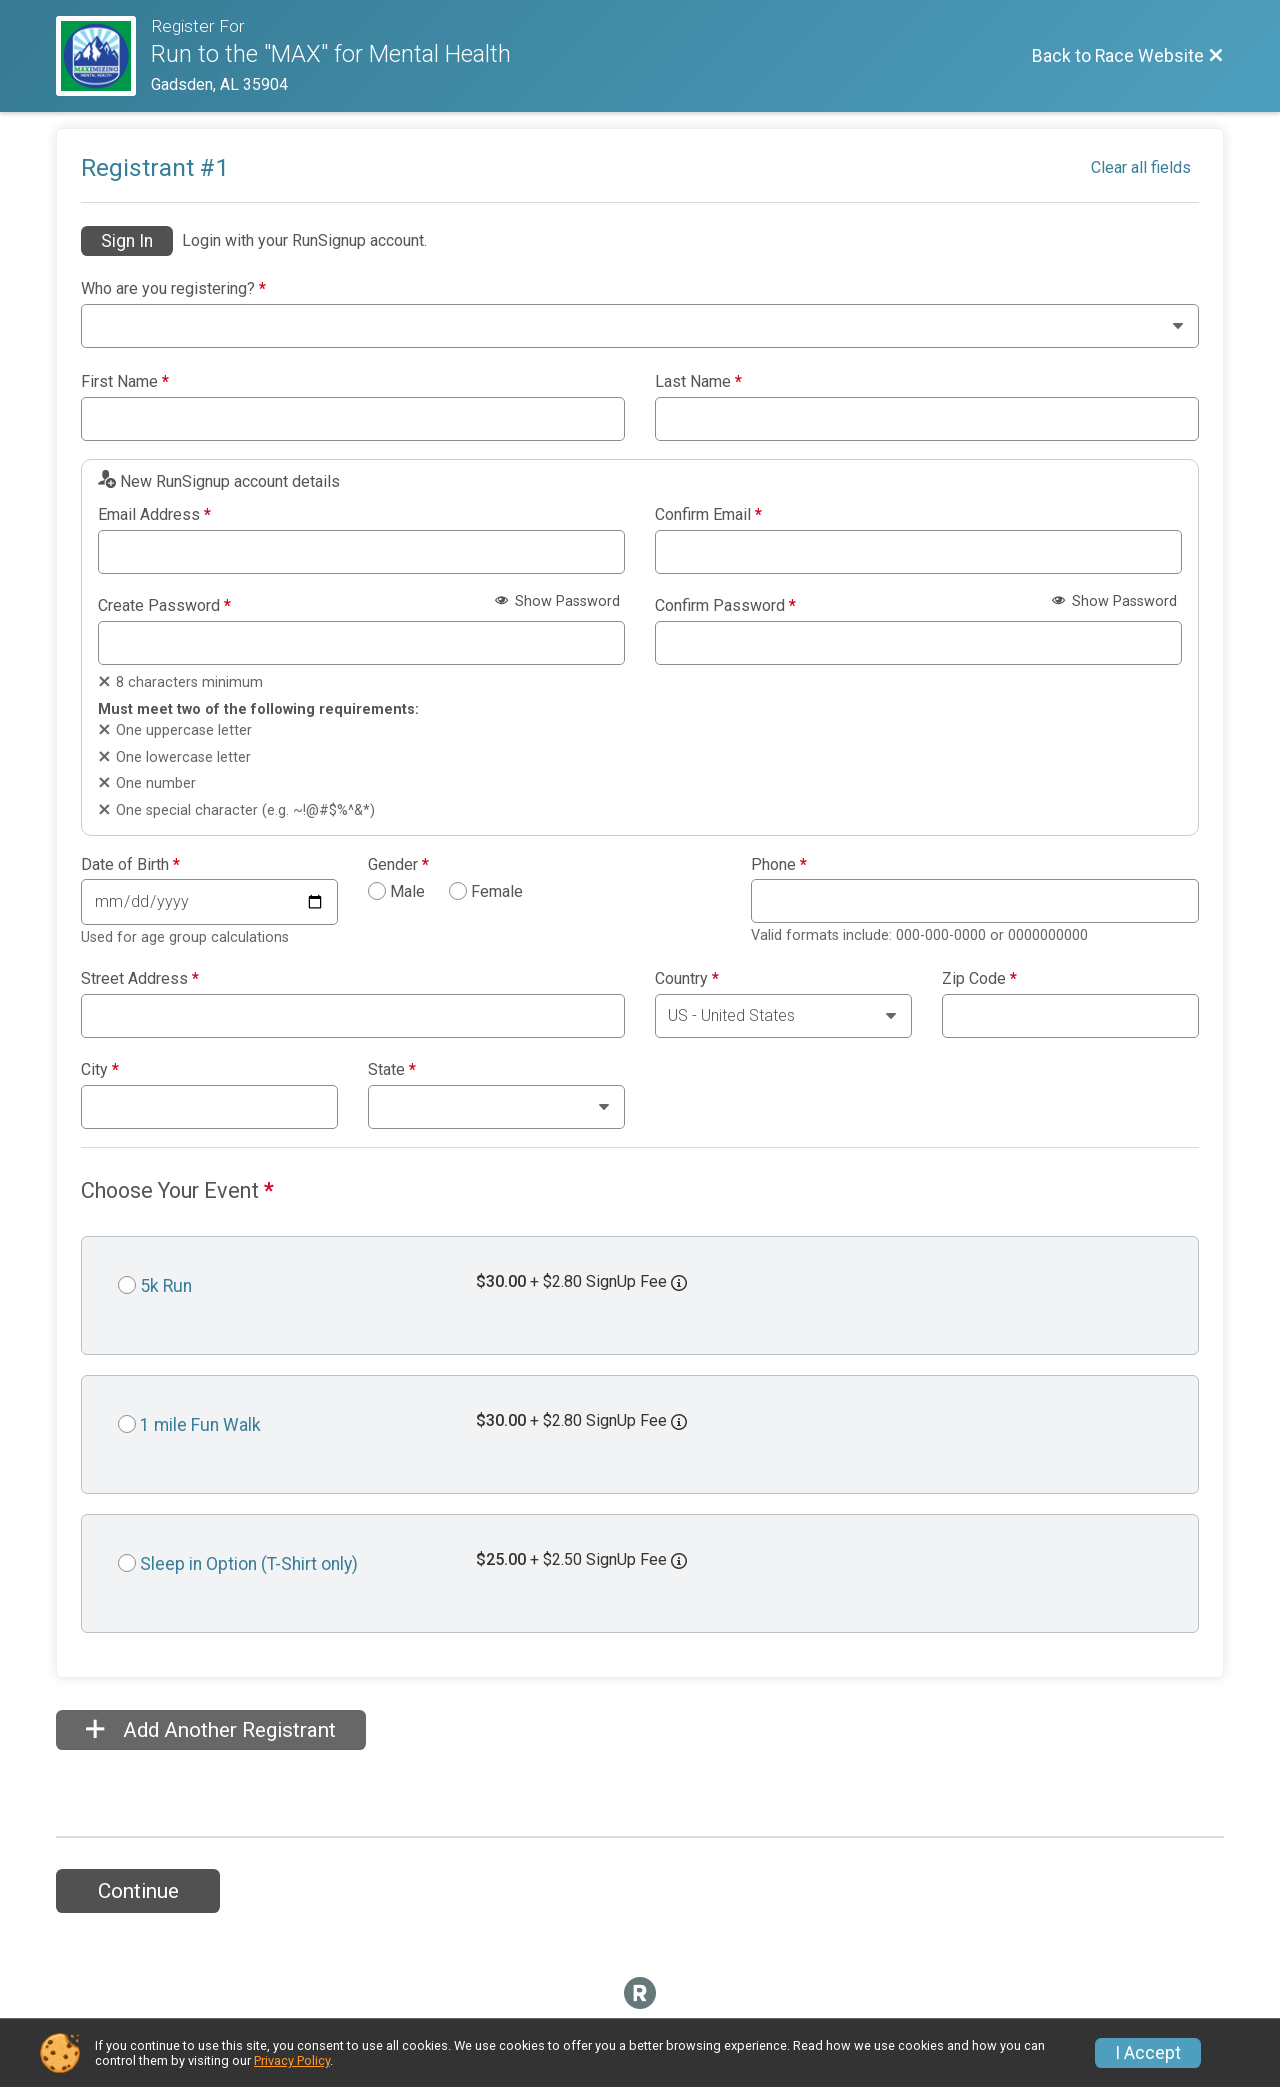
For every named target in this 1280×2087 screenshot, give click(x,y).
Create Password (164, 606)
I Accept (1148, 2053)
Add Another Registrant (211, 1730)
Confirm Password (725, 606)
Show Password (557, 601)
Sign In (127, 241)
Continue (138, 1891)
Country (687, 979)
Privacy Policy (292, 2060)
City (100, 1070)
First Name (125, 382)
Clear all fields (1141, 167)
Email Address (154, 515)
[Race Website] (103, 56)
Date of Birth (130, 865)
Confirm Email (708, 515)
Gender (398, 865)
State (392, 1070)
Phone (779, 865)
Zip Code (979, 979)
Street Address (140, 979)
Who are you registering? (173, 289)
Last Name (698, 382)
